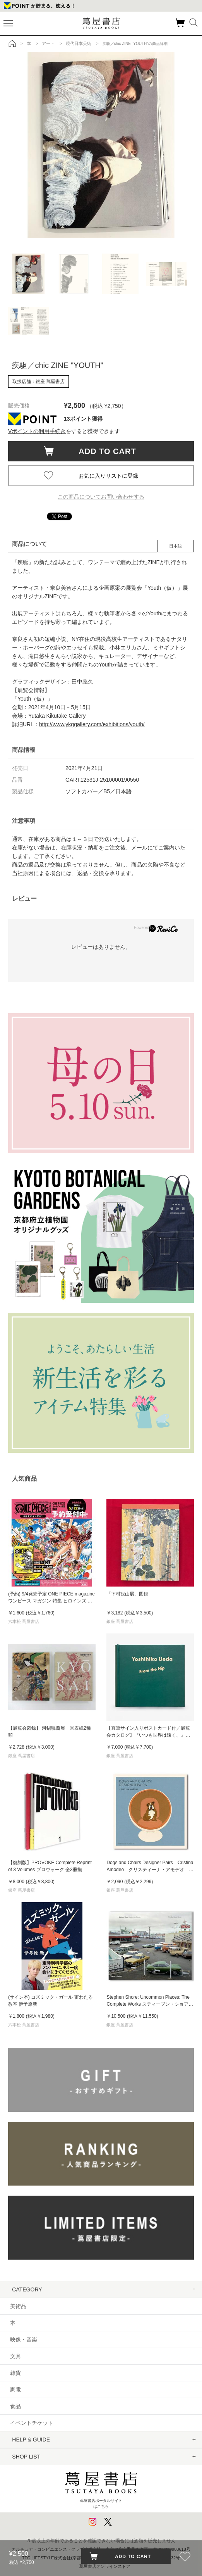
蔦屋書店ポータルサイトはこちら (101, 2488)
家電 (15, 2389)
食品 (15, 2406)
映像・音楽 (23, 2339)
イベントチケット (31, 2423)
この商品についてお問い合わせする (101, 497)
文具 (15, 2356)
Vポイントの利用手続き (37, 431)
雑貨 (15, 2373)
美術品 (18, 2306)
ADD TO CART (103, 451)
